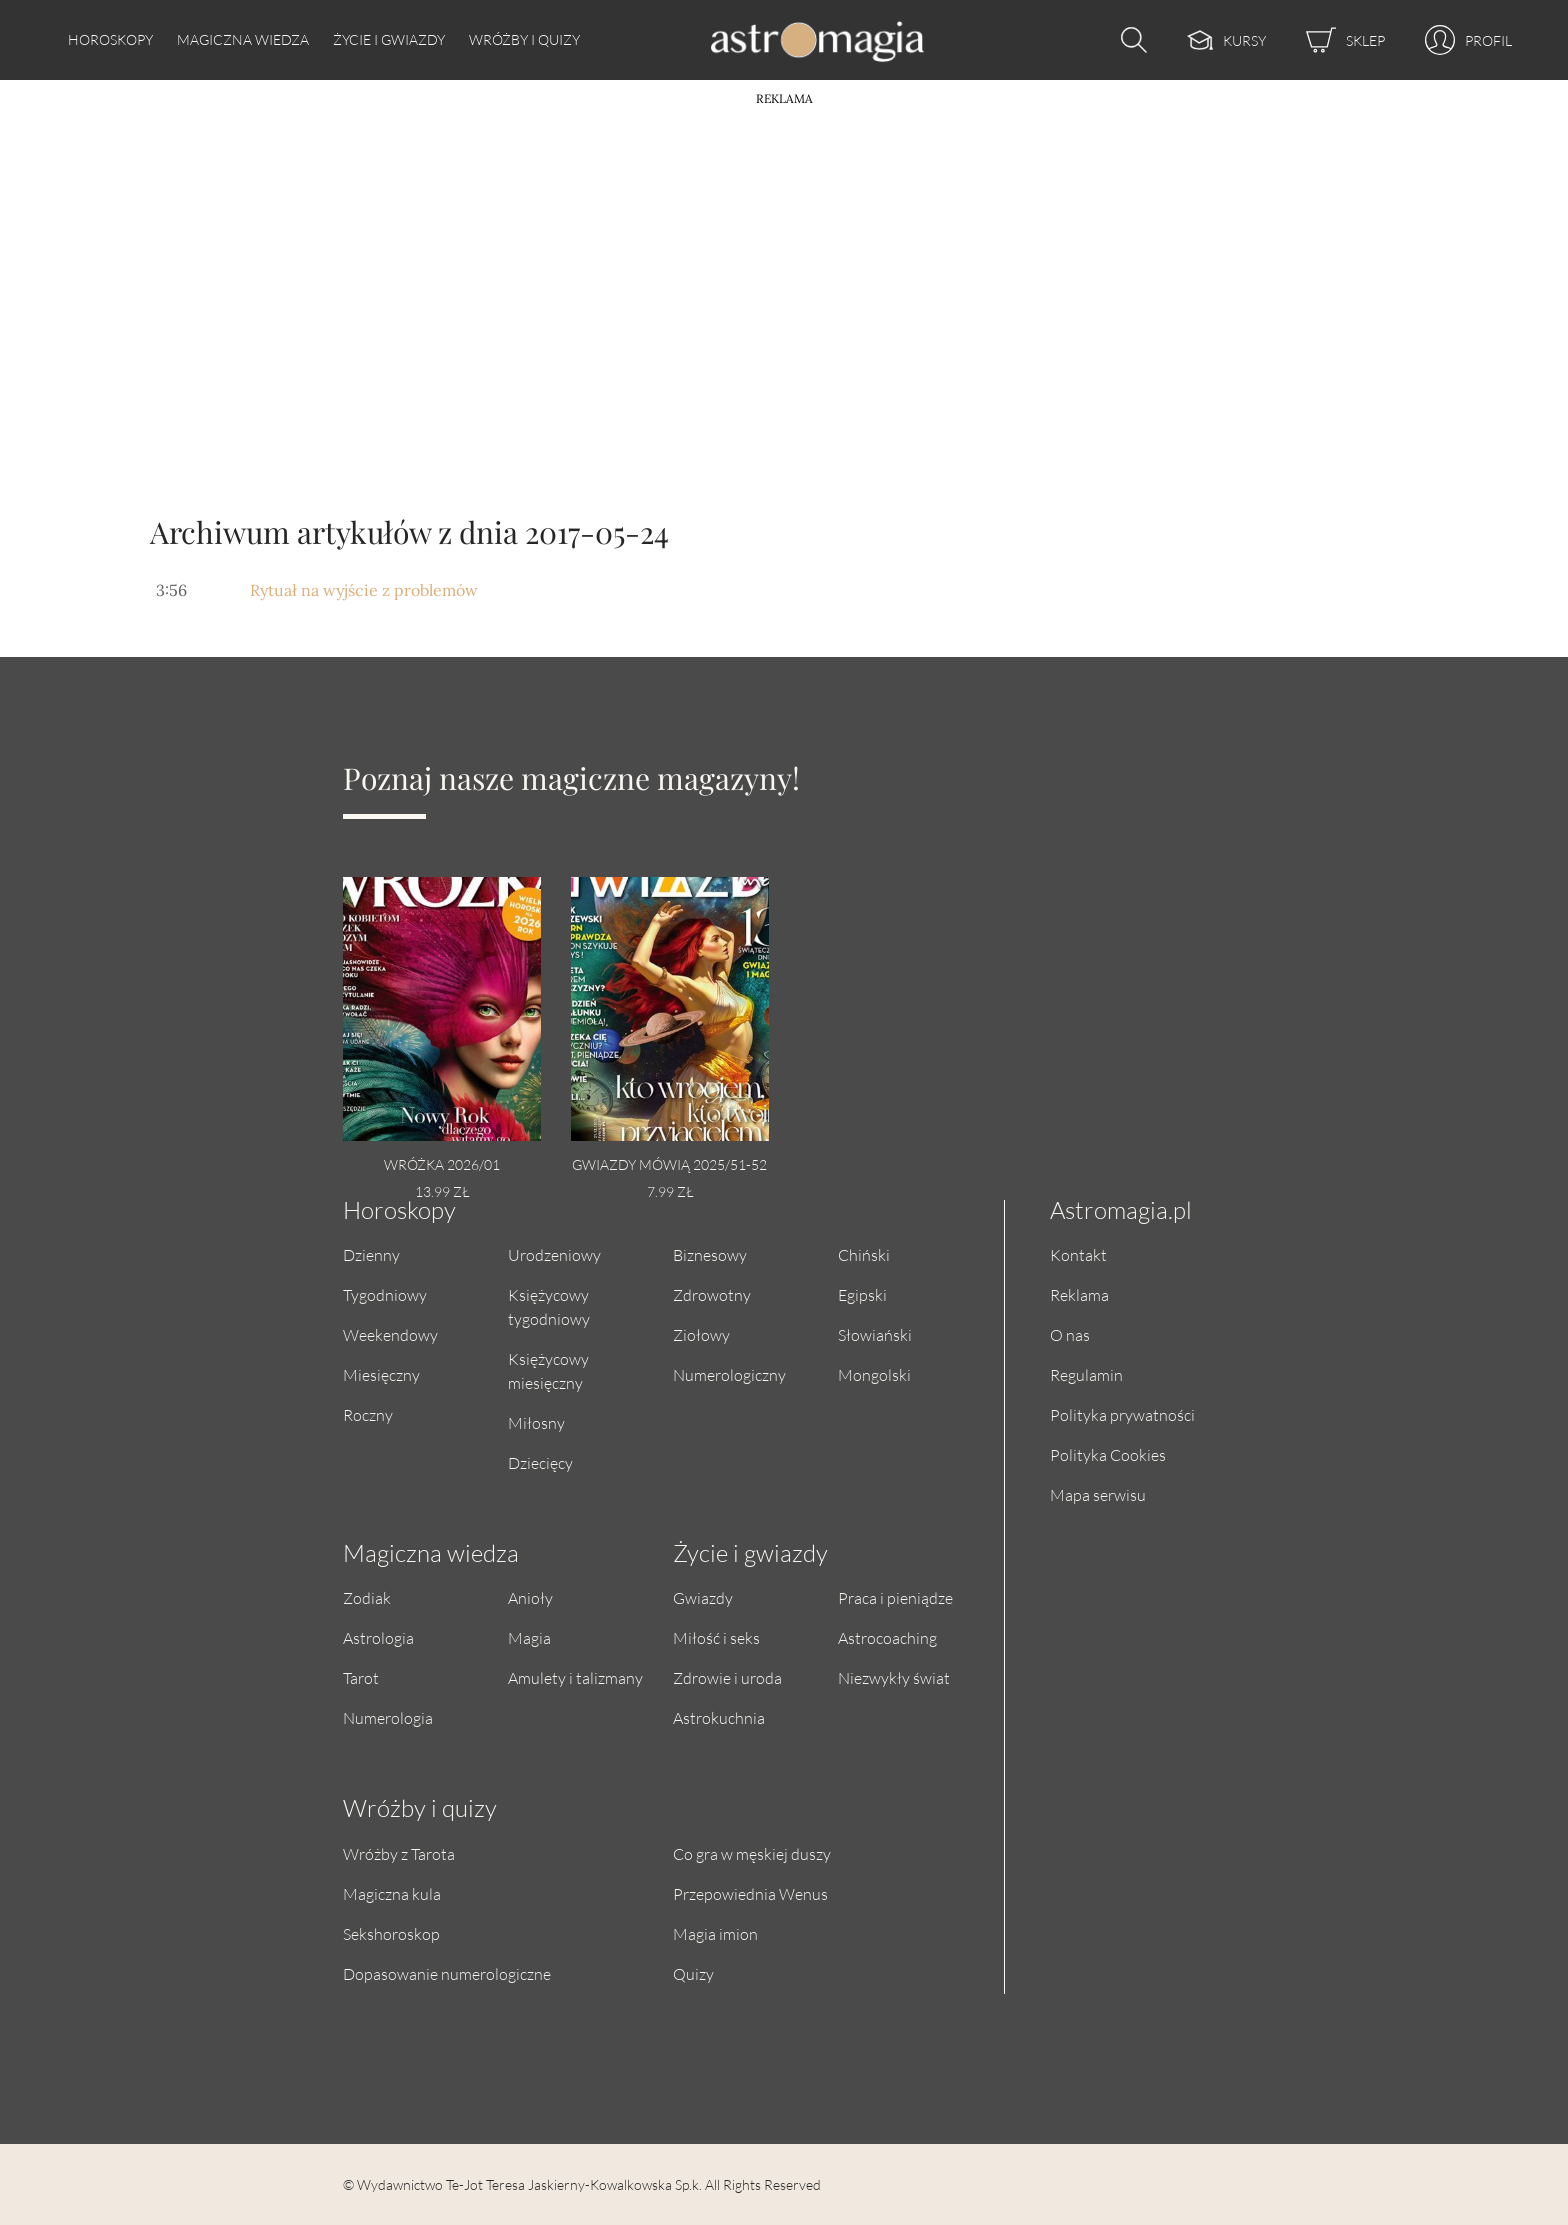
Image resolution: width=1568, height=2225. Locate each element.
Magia (529, 1637)
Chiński (864, 1254)
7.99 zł (670, 1191)
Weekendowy (390, 1334)
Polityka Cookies (1108, 1454)
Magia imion (715, 1933)
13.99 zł (442, 1191)
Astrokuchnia (719, 1717)
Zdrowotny (712, 1294)
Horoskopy (110, 39)
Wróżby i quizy (524, 39)
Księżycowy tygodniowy (549, 1306)
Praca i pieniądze (895, 1597)
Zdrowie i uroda (727, 1677)
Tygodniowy (385, 1294)
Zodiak (367, 1597)
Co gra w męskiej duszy (752, 1853)
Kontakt (1078, 1254)
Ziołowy (701, 1334)
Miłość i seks (716, 1637)
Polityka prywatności (1122, 1414)
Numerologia (388, 1717)
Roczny (368, 1414)
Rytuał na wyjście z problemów (364, 590)
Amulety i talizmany (575, 1677)
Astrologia (378, 1637)
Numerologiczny (729, 1374)
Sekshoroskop (391, 1933)
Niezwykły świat (894, 1677)
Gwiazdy (703, 1597)
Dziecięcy (540, 1462)
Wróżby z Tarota (399, 1853)
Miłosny (536, 1422)
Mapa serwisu (1098, 1494)
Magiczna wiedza (243, 39)
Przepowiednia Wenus (750, 1893)
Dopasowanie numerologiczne (447, 1973)
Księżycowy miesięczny (548, 1370)
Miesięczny (381, 1374)
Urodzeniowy (554, 1254)
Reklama (1079, 1294)
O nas (1070, 1334)
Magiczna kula (392, 1893)
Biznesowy (710, 1254)
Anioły (530, 1597)
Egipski (862, 1294)
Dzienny (371, 1254)
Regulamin (1086, 1374)
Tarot (361, 1677)
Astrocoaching (887, 1637)
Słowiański (875, 1334)
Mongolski (874, 1374)
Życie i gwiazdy (389, 39)
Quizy (693, 1973)
